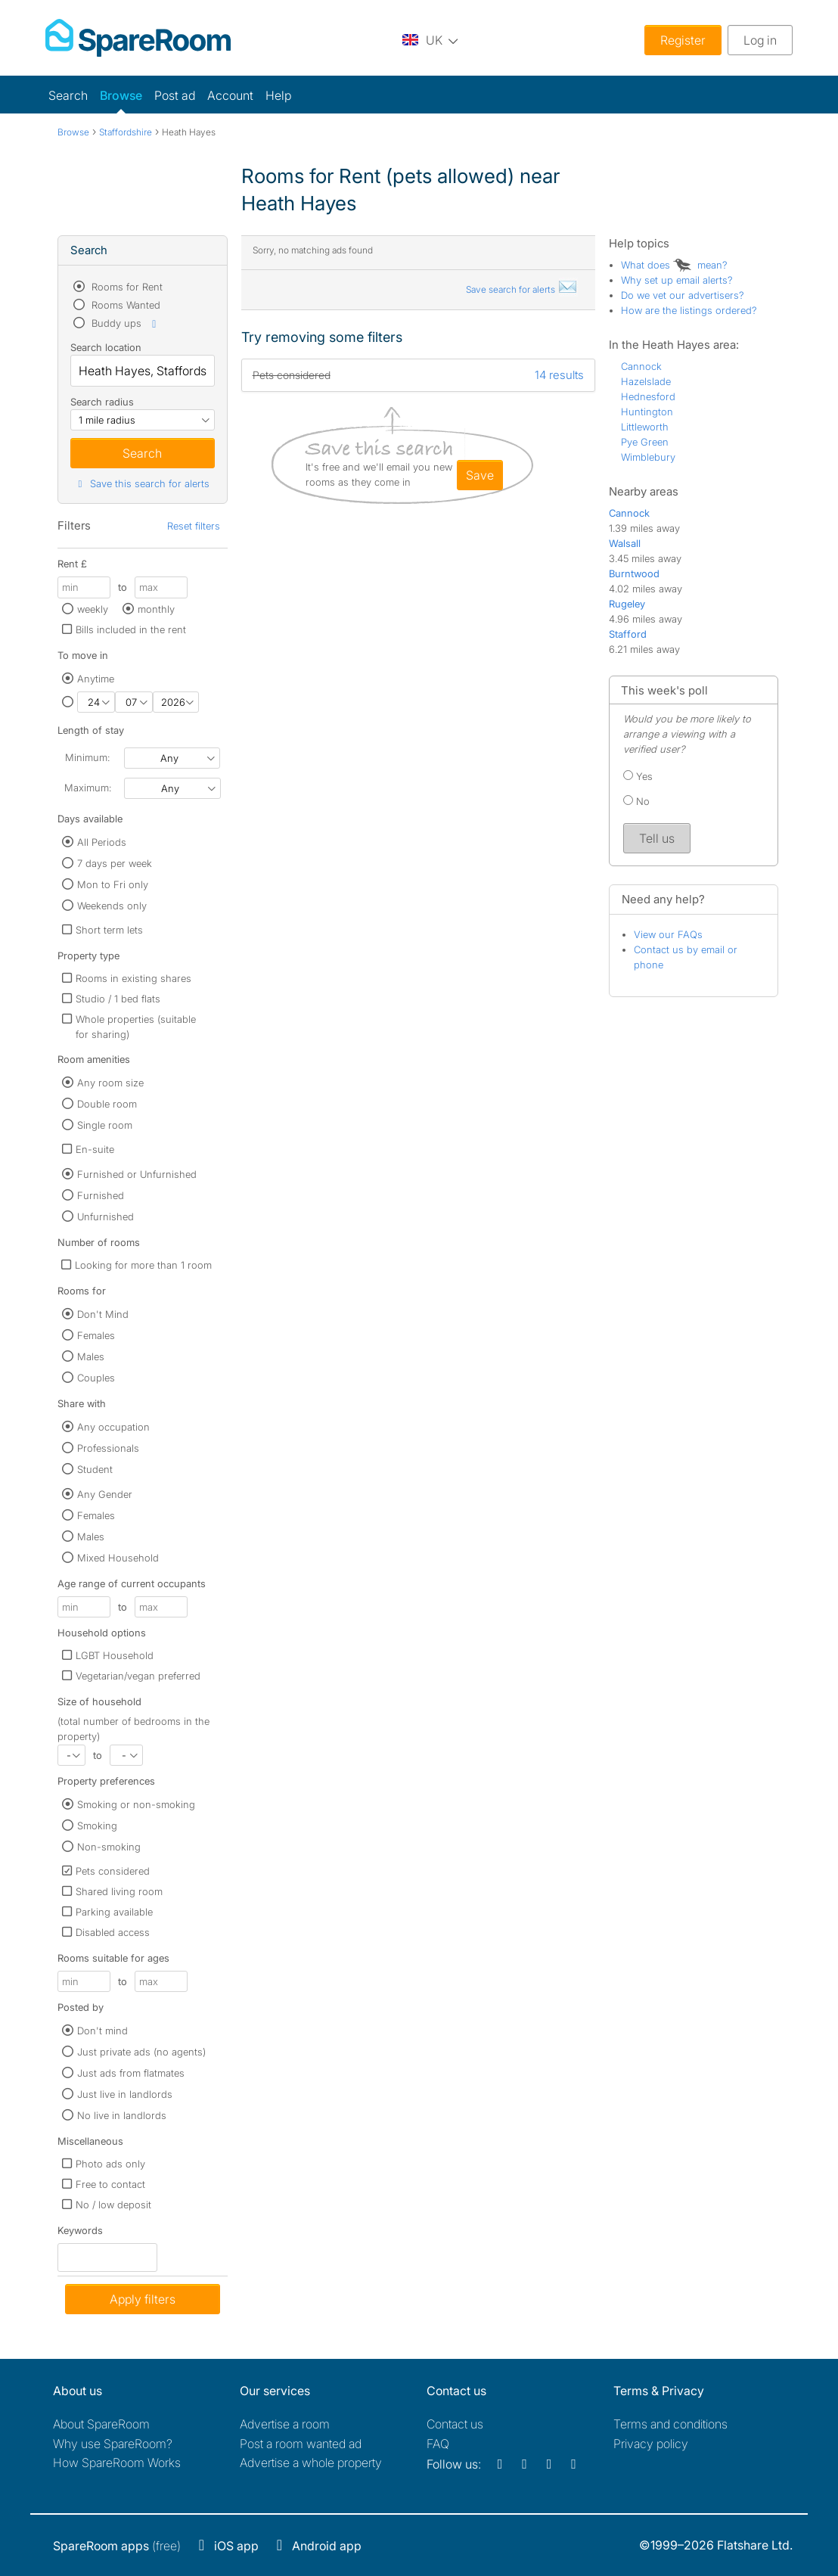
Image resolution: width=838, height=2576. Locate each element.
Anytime (95, 679)
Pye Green (645, 442)
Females (96, 1335)
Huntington (647, 412)
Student (95, 1469)
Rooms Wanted (124, 305)
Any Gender (104, 1494)
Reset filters (193, 526)
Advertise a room (285, 2424)
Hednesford (648, 396)
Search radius (102, 402)
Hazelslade (646, 381)
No (636, 801)
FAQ (438, 2443)
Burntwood (634, 573)
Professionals (108, 1448)
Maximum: (87, 788)
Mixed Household (118, 1558)
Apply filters (142, 2299)
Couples (96, 1378)
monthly (156, 609)
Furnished (100, 1195)
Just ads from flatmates (131, 2073)
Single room (104, 1125)
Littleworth (645, 427)
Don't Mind (103, 1314)
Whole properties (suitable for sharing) (136, 1026)
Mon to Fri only (112, 884)
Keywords (80, 2233)
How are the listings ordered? (689, 310)
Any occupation (113, 1427)
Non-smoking (109, 1847)
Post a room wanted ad (301, 2443)
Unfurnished (105, 1216)
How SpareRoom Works (117, 2462)
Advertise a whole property (311, 2462)
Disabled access (113, 1932)
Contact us (455, 2424)
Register (683, 40)
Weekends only (112, 906)
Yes (638, 776)
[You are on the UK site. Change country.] (430, 39)
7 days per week (114, 863)
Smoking (97, 1825)
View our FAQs (668, 934)
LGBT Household (115, 1655)
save (480, 475)
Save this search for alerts (142, 483)
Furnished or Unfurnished (137, 1174)
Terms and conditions (670, 2424)
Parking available (114, 1912)
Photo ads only (110, 2164)
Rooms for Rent (125, 287)
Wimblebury (648, 457)
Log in (760, 40)
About (101, 2424)
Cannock (641, 366)
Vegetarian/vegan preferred (138, 1676)
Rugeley (627, 604)
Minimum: (87, 757)
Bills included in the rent (131, 629)
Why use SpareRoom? (112, 2443)
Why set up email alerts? (677, 280)
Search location (105, 347)
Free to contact (110, 2184)
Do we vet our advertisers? (682, 295)
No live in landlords (121, 2115)
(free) (117, 2545)
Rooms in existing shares (133, 978)
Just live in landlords (124, 2094)
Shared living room (119, 1891)
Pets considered (113, 1871)
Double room (107, 1104)
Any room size (110, 1083)
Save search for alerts (522, 289)
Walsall (625, 543)
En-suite (95, 1149)
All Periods (101, 842)
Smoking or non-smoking (136, 1804)
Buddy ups (124, 323)
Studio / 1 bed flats (118, 999)
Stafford (628, 634)
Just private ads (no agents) (141, 2052)
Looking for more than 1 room (143, 1265)
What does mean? (674, 265)
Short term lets (109, 930)
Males (90, 1356)
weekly (92, 609)
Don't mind (102, 2030)
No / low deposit (113, 2204)
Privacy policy (650, 2443)
